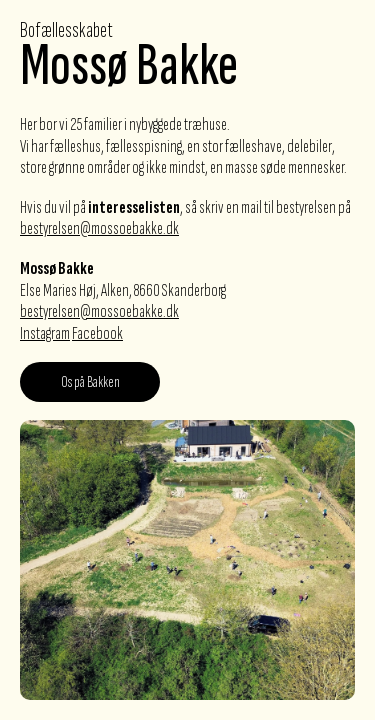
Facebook (97, 333)
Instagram (45, 333)
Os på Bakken (90, 382)
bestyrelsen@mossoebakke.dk (99, 228)
